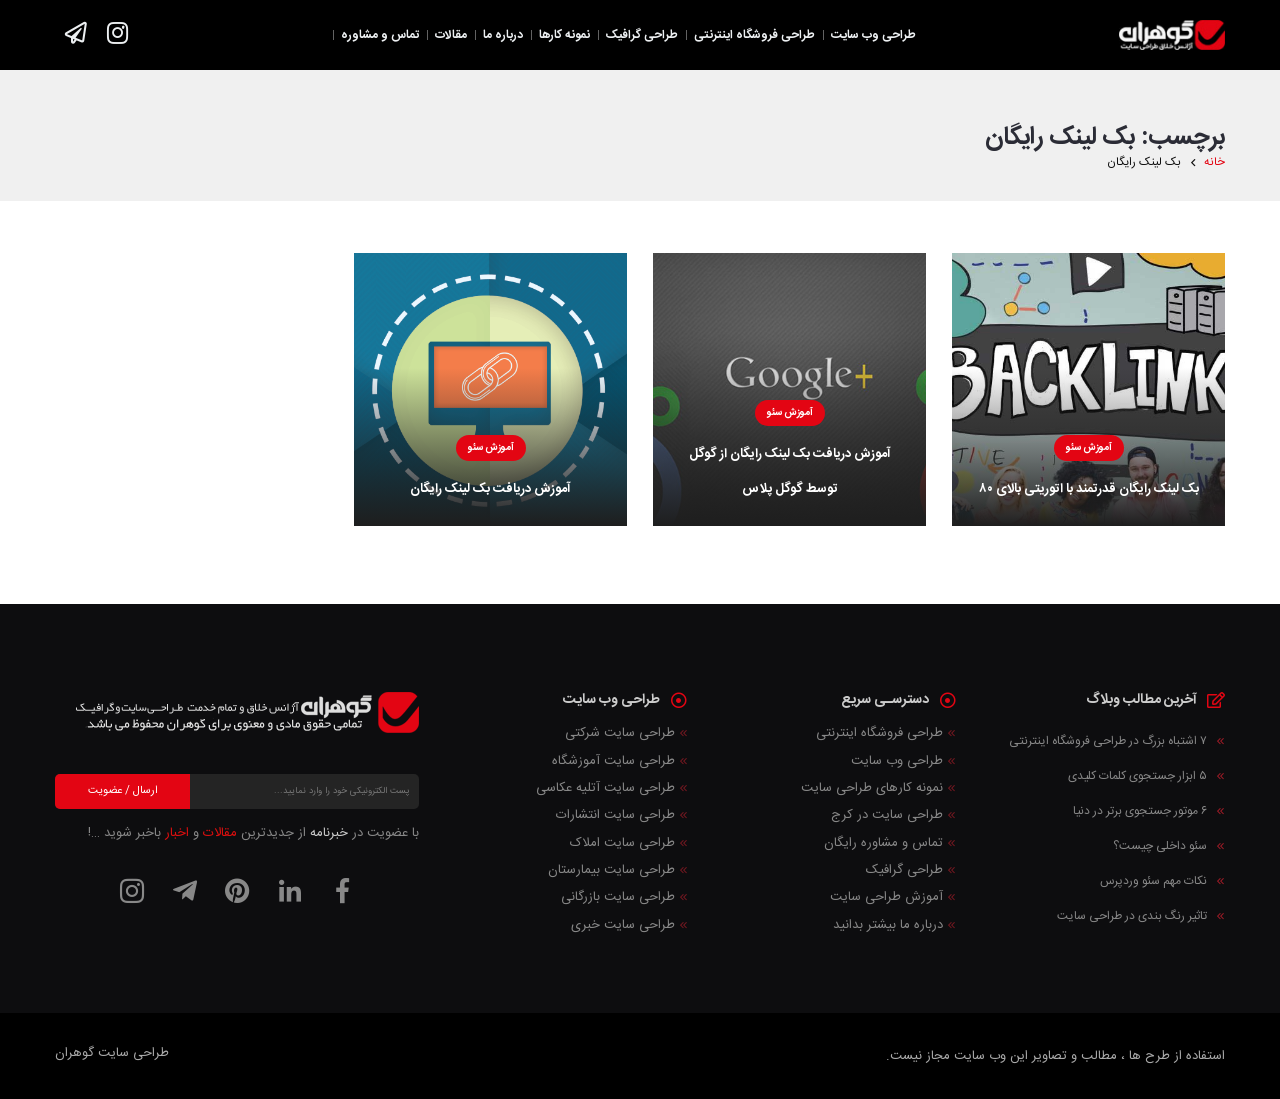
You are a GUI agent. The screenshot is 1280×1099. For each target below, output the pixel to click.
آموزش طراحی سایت (886, 897)
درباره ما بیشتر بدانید (888, 925)
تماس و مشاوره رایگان (883, 843)
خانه (1214, 162)
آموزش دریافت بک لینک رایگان (490, 489)
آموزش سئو (1089, 448)
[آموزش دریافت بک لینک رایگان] (490, 389)
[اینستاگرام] (132, 891)
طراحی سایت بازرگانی (618, 897)
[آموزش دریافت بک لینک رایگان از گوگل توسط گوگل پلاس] (789, 389)
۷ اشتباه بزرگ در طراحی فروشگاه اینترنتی (1108, 741)
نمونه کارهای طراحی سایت (872, 788)
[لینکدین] (290, 891)
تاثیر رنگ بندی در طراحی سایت (1132, 916)
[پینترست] (237, 891)
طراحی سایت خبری (623, 925)
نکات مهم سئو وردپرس (1153, 881)
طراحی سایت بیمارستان (611, 870)
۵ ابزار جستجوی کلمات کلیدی (1137, 776)
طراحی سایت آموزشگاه (613, 761)
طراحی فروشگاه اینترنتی (879, 733)
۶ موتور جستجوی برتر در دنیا (1140, 811)
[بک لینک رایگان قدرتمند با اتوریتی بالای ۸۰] (1088, 389)
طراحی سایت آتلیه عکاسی (605, 788)
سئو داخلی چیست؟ (1160, 846)
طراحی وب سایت (897, 761)
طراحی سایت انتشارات (615, 815)
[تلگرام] (185, 891)
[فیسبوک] (342, 891)
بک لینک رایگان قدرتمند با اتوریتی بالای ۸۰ (1089, 489)
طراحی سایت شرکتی (620, 733)
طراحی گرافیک (904, 870)
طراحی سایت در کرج (887, 815)
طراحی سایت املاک (622, 843)
